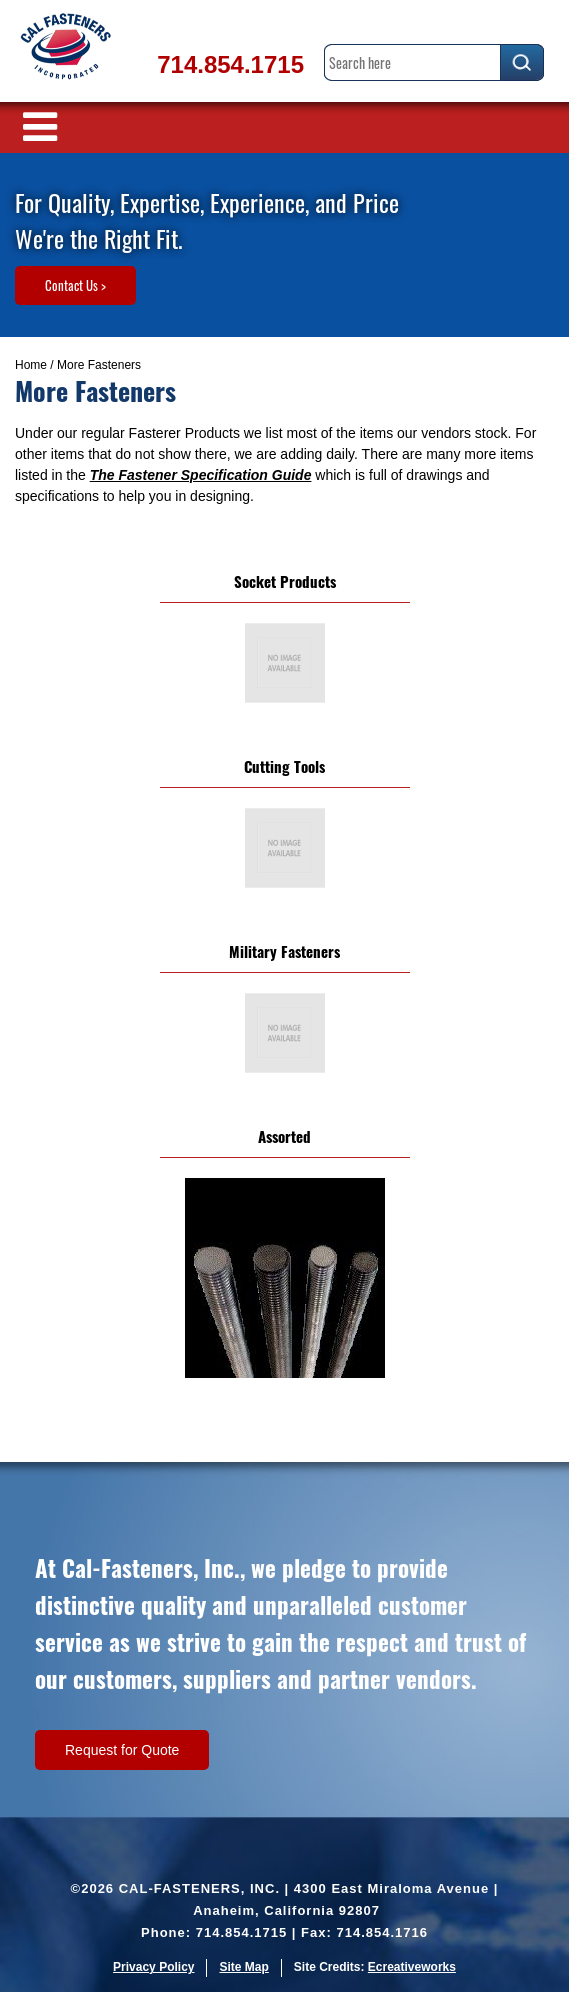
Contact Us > (75, 285)
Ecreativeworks (412, 1967)
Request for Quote (122, 1750)
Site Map (243, 1967)
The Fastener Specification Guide (201, 475)
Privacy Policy (153, 1967)
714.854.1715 (230, 64)
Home (31, 365)
